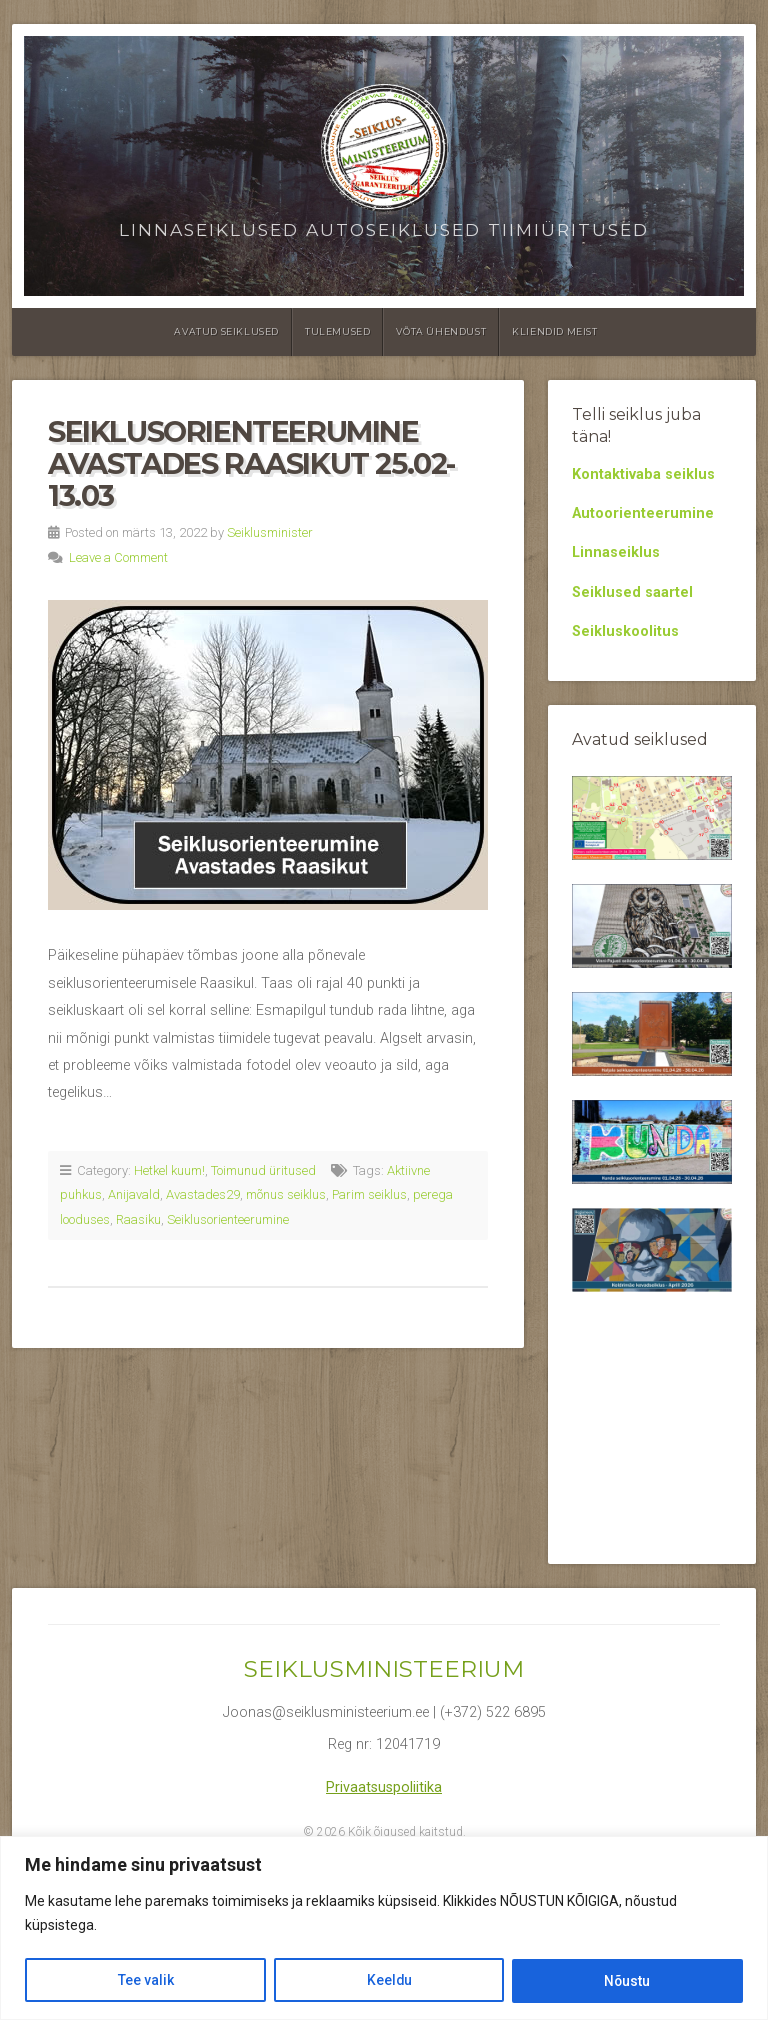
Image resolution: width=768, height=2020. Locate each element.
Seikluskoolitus (625, 631)
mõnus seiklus (286, 1194)
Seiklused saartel (632, 592)
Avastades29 (203, 1194)
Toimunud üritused (263, 1170)
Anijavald (134, 1194)
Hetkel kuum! (169, 1170)
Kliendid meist (554, 331)
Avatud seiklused (226, 331)
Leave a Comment (118, 557)
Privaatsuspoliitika (384, 1787)
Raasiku (138, 1219)
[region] (384, 1928)
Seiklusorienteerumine (228, 1219)
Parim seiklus (369, 1194)
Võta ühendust (441, 331)
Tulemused (337, 331)
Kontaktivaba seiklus (643, 474)
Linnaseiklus (616, 552)
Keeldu (388, 1981)
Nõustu (627, 1981)
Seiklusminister (270, 532)
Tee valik (145, 1981)
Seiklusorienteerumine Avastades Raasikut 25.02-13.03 (251, 463)
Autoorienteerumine (643, 513)
